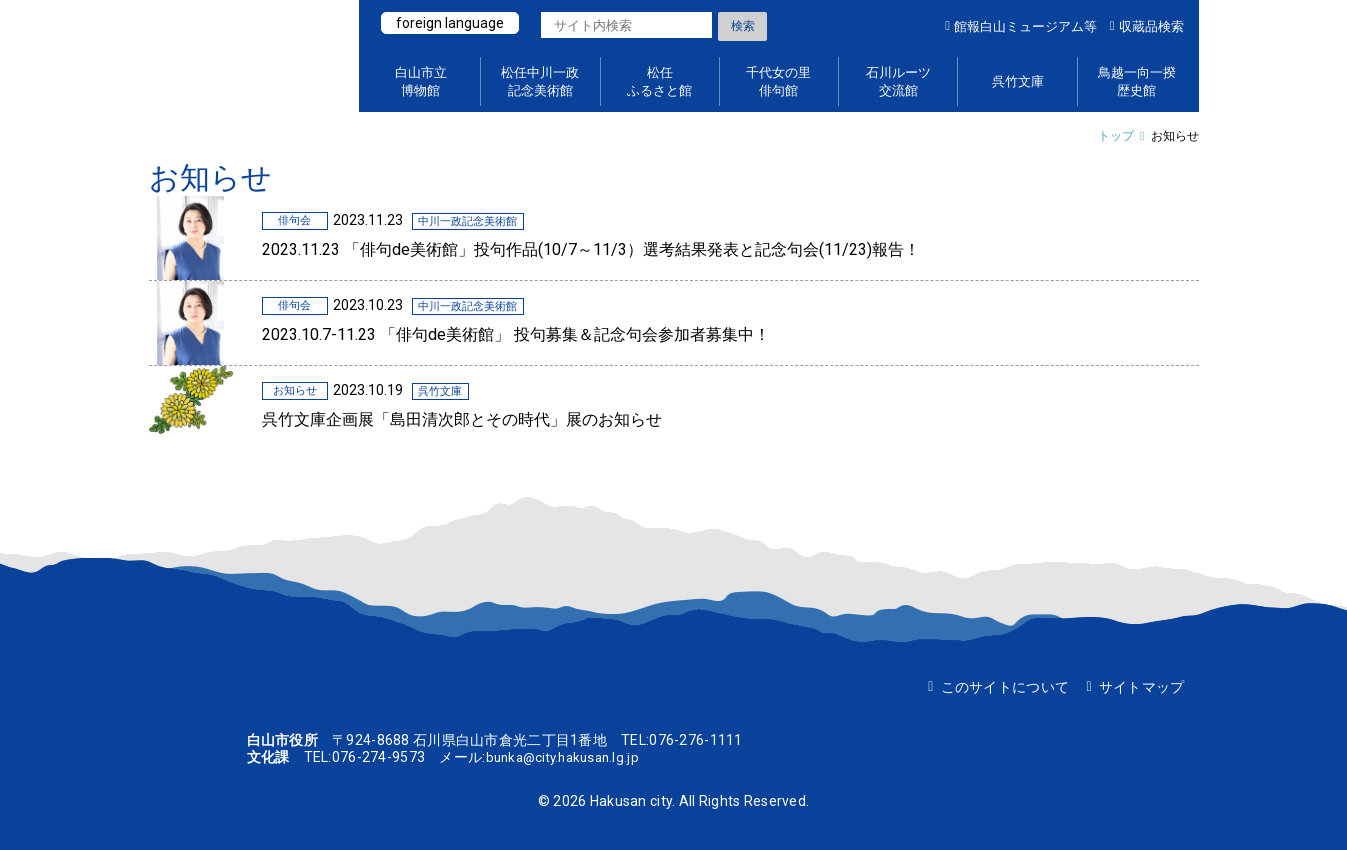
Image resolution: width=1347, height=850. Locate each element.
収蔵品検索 (1151, 26)
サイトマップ (1142, 687)
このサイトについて (1005, 687)
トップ (1116, 136)
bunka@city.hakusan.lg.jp (568, 757)
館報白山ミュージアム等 (1025, 26)
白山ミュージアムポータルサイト (243, 56)
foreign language (452, 23)
